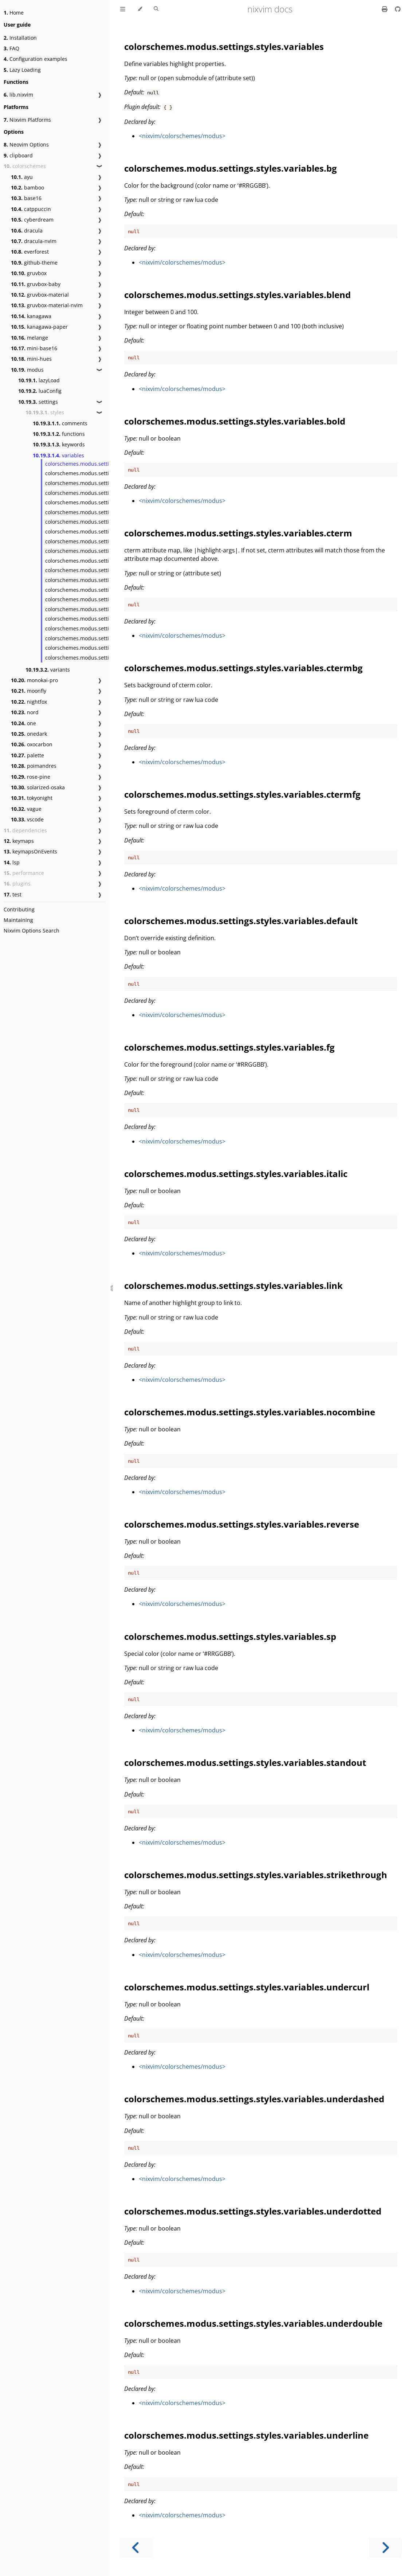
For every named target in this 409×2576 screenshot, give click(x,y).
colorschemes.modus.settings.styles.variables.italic (107, 550)
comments (60, 423)
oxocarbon (31, 744)
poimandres (33, 765)
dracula (27, 230)
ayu (22, 176)
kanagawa (31, 316)
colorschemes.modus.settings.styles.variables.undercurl (246, 1987)
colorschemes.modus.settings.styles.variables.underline (246, 2435)
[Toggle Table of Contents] (122, 9)
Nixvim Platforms (27, 119)
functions (59, 433)
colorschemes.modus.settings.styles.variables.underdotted (252, 2211)
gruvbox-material (40, 294)
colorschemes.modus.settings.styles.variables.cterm (108, 502)
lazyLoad (39, 380)
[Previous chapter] (135, 2548)
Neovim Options (26, 144)
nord (25, 712)
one (23, 723)
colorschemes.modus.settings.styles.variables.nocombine (249, 1412)
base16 (26, 198)
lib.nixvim (18, 94)
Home (14, 12)
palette (27, 755)
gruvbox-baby (35, 284)
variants (47, 669)
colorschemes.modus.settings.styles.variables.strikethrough (255, 1875)
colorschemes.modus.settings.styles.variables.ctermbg (243, 668)
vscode (27, 819)
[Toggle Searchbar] (156, 9)
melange (29, 337)
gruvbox (29, 273)
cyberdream (32, 219)
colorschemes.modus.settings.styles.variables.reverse (241, 1524)
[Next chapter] (385, 2548)
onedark (29, 733)
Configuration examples (35, 58)
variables (58, 455)
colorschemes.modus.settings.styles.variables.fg (104, 541)
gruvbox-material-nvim (47, 305)
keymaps (19, 840)
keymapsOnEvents (30, 851)
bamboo (27, 187)
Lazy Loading (22, 69)
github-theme (34, 262)
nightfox (29, 701)
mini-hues (31, 358)
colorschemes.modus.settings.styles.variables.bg (104, 473)
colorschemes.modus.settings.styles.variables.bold (107, 492)
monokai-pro (34, 680)
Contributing (19, 909)
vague (26, 808)
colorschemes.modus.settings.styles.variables (101, 463)
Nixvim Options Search (31, 930)
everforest (30, 251)
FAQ (11, 48)
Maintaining (18, 919)
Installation (20, 37)
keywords (59, 444)
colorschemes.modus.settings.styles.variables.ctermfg (242, 794)
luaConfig (40, 390)
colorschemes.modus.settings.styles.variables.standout (245, 1762)
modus (27, 369)
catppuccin (31, 209)
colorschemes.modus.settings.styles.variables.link (106, 560)
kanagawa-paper (39, 326)
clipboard (18, 155)
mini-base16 (34, 348)
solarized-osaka (38, 787)
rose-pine (30, 776)
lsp (12, 862)
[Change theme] (139, 9)
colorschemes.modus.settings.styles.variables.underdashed (254, 2099)
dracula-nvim (33, 241)
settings (38, 401)
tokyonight (31, 797)
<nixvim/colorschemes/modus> (182, 136)
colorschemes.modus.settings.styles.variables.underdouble (253, 2323)
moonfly (28, 690)
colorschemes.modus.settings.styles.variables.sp (104, 589)
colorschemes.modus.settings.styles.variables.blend (108, 483)
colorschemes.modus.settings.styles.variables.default (241, 921)
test (12, 894)
